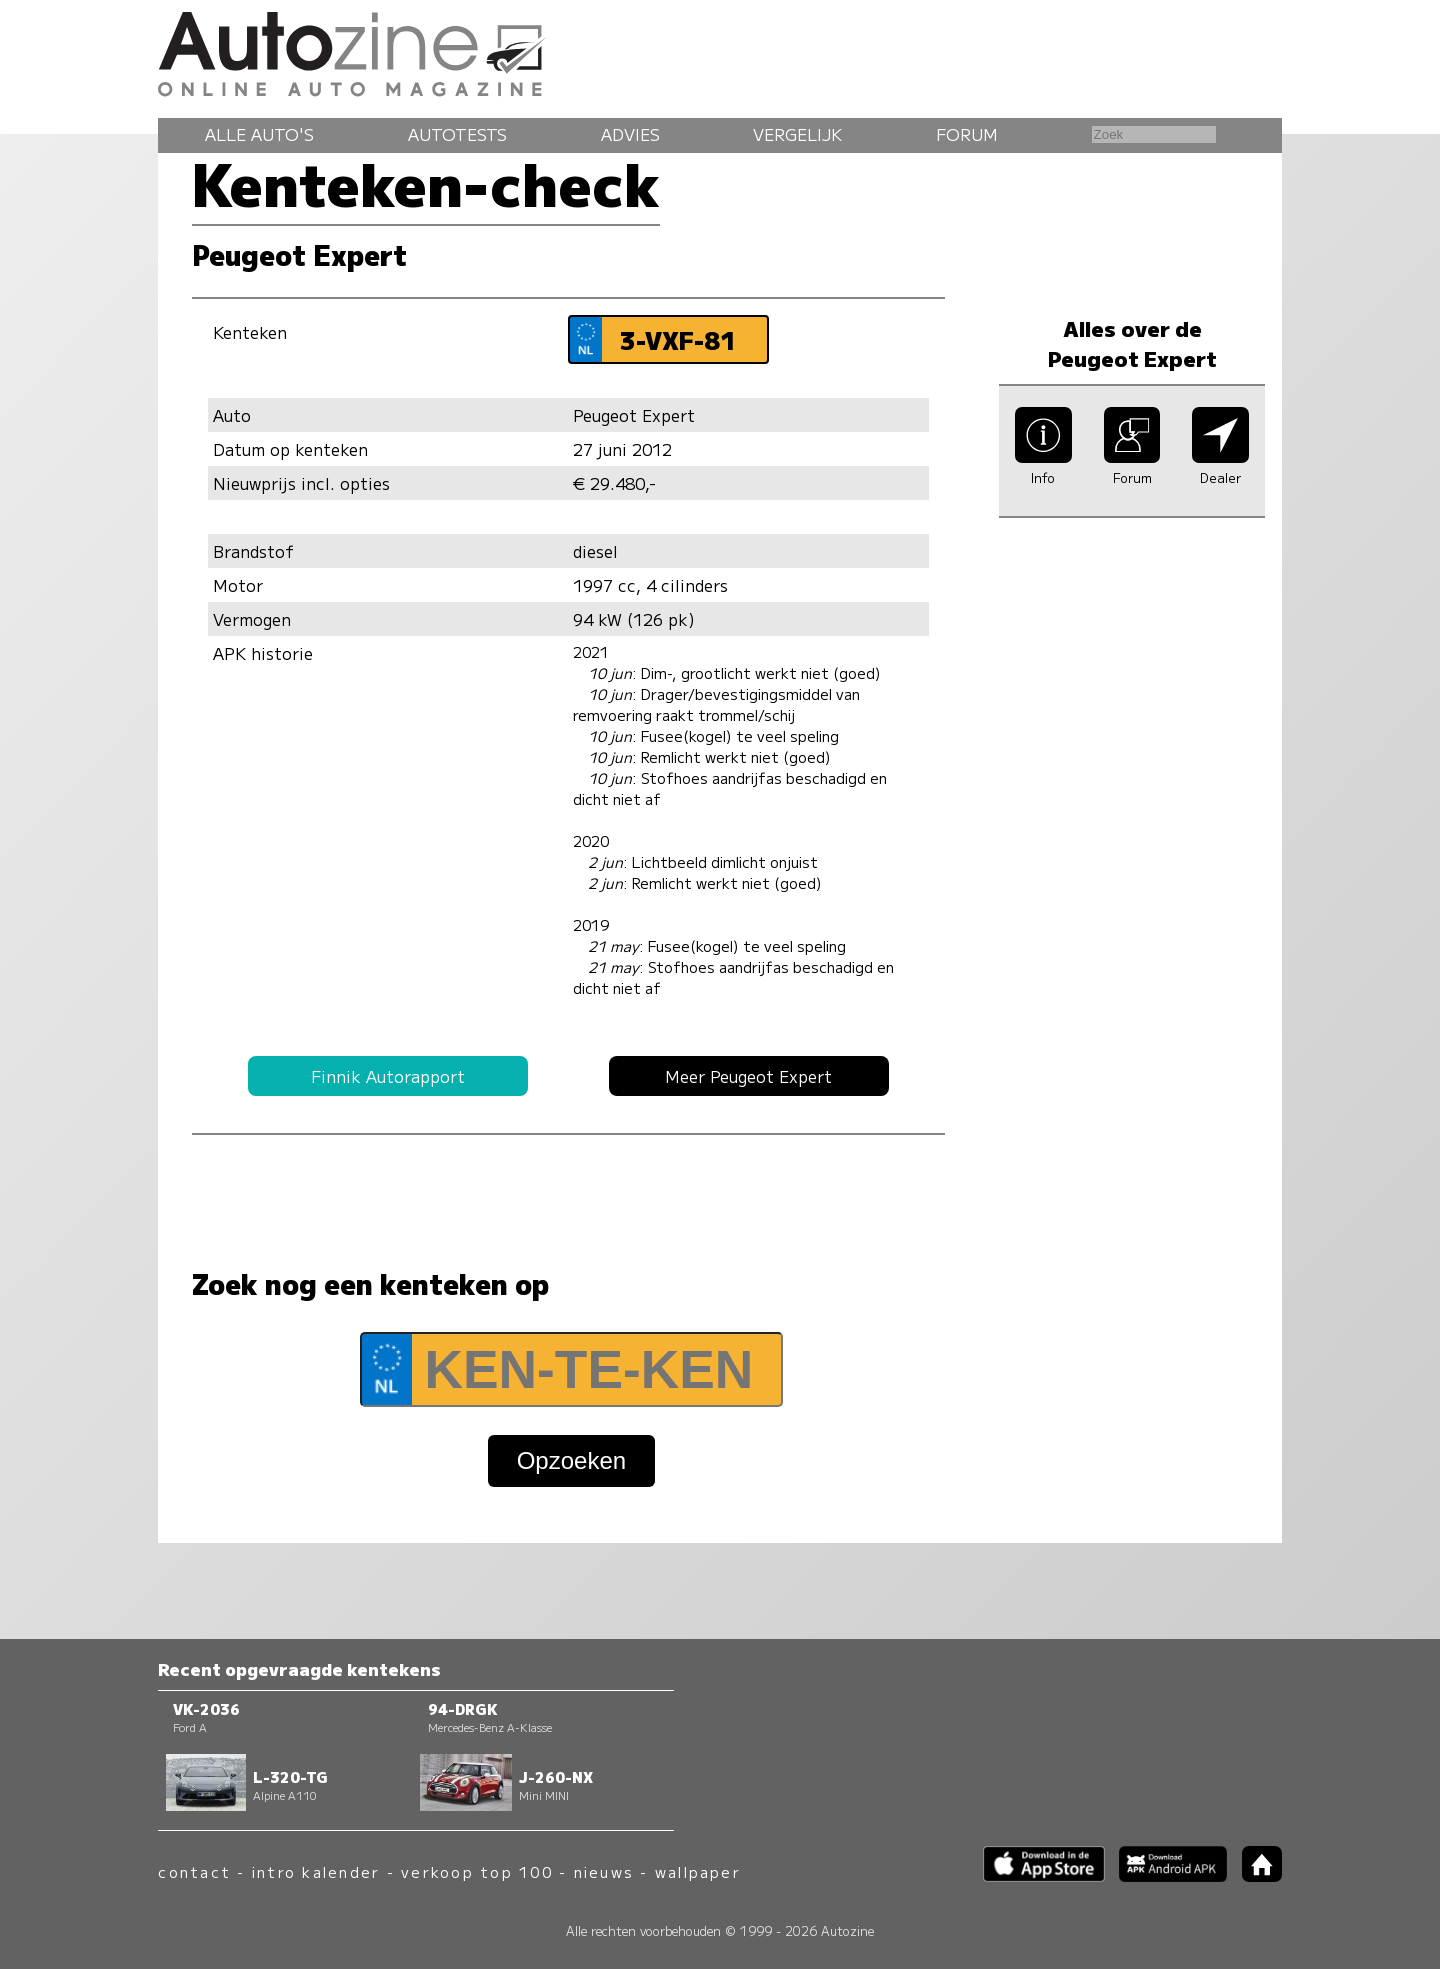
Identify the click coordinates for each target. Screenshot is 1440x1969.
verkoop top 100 (477, 1871)
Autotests (457, 134)
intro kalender (316, 1871)
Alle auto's (259, 134)
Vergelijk (797, 134)
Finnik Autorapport (388, 1076)
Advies (630, 134)
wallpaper (698, 1871)
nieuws (604, 1871)
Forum (967, 134)
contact (194, 1871)
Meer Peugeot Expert (748, 1076)
